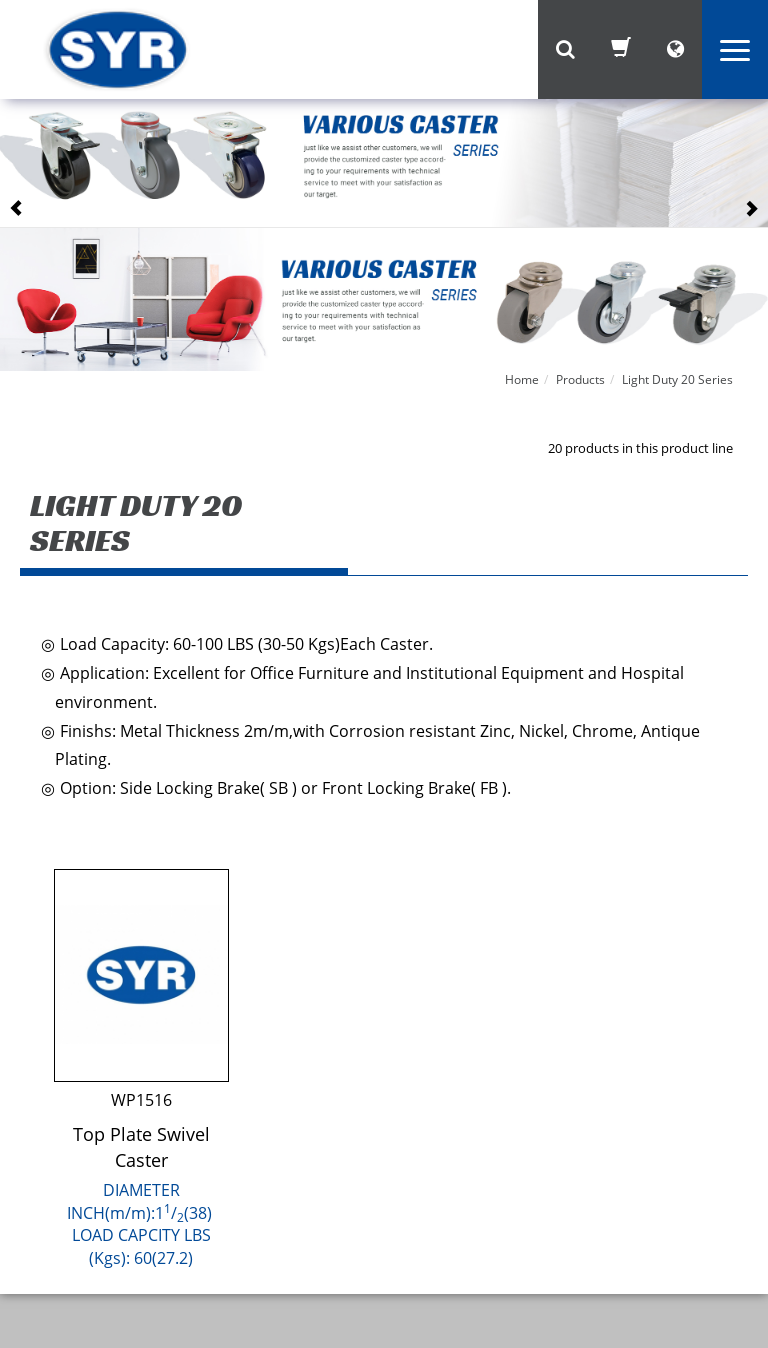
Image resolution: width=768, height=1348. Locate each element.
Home (522, 379)
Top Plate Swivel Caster (141, 1147)
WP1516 (141, 1100)
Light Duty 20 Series (677, 379)
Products (580, 379)
